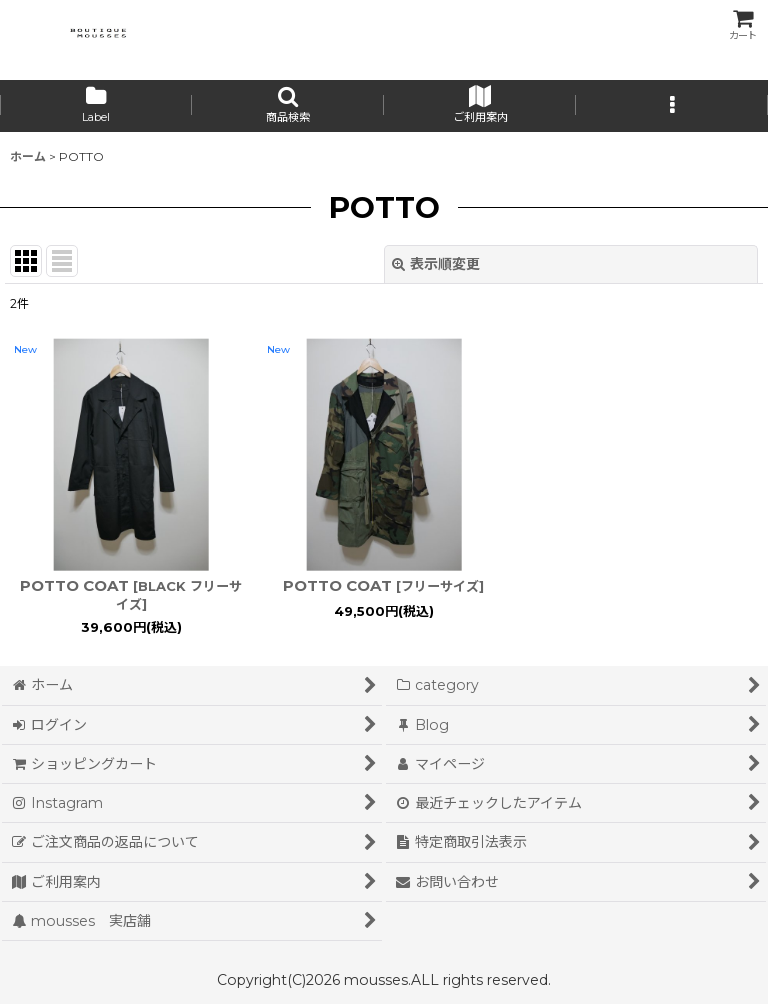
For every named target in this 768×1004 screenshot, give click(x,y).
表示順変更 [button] (436, 264)
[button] (288, 106)
